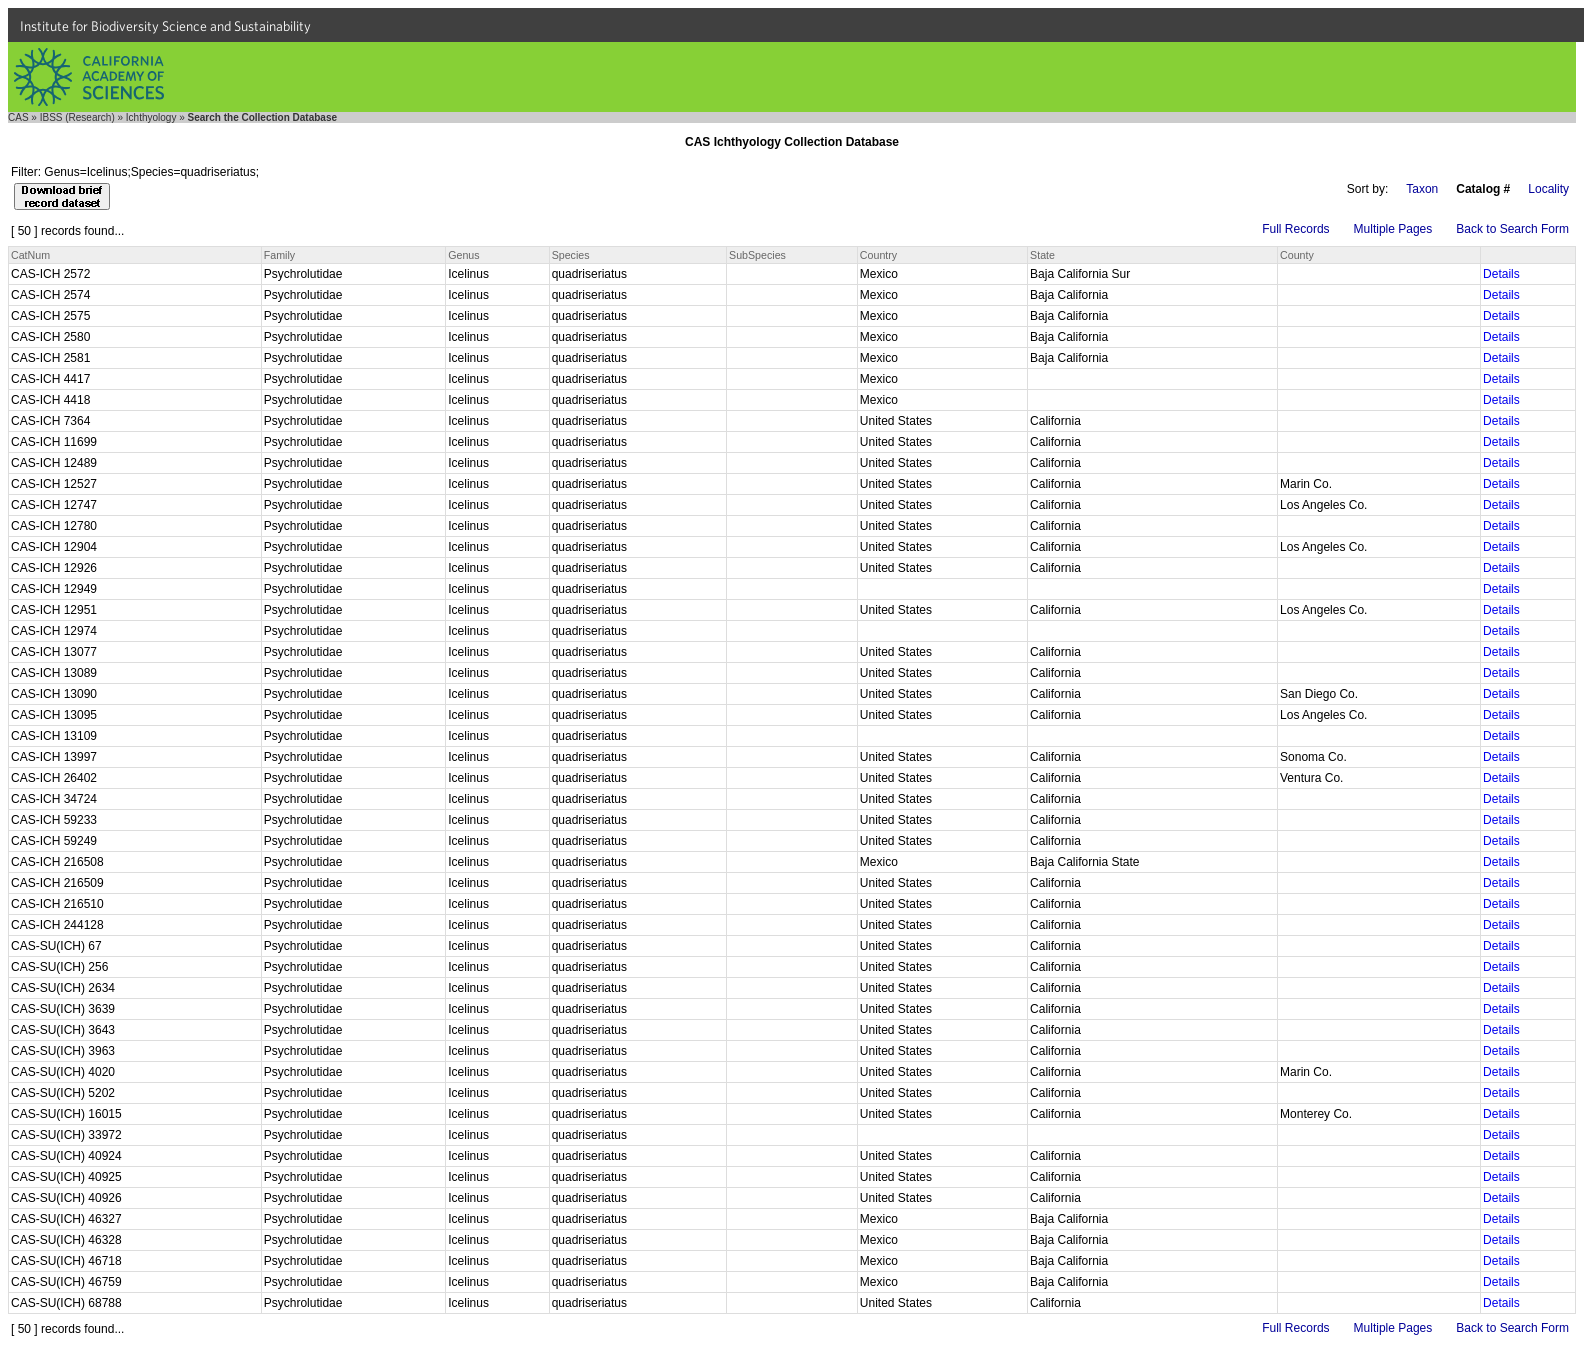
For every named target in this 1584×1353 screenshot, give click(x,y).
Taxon (1422, 189)
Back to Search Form (1512, 229)
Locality (1548, 189)
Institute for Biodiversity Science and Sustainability (165, 26)
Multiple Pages (1393, 229)
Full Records (1295, 229)
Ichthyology (151, 117)
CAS (18, 117)
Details (1501, 274)
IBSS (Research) (77, 117)
